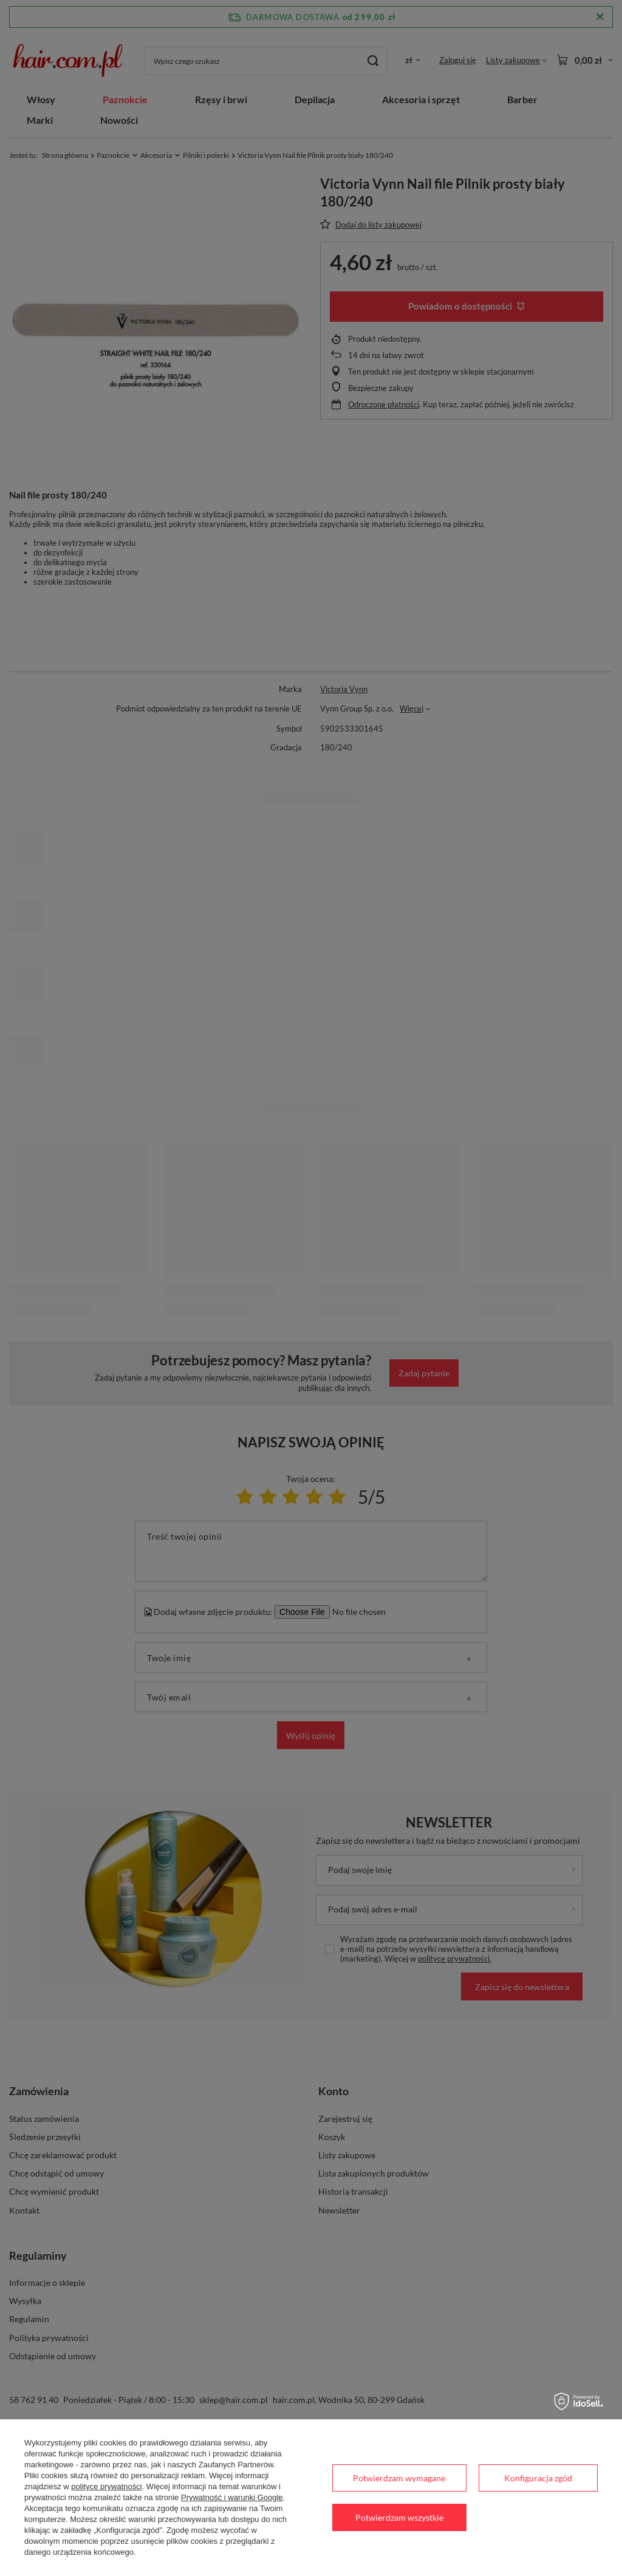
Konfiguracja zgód (538, 2478)
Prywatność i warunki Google (232, 2497)
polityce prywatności (106, 2486)
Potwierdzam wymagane (399, 2478)
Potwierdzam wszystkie (399, 2517)
